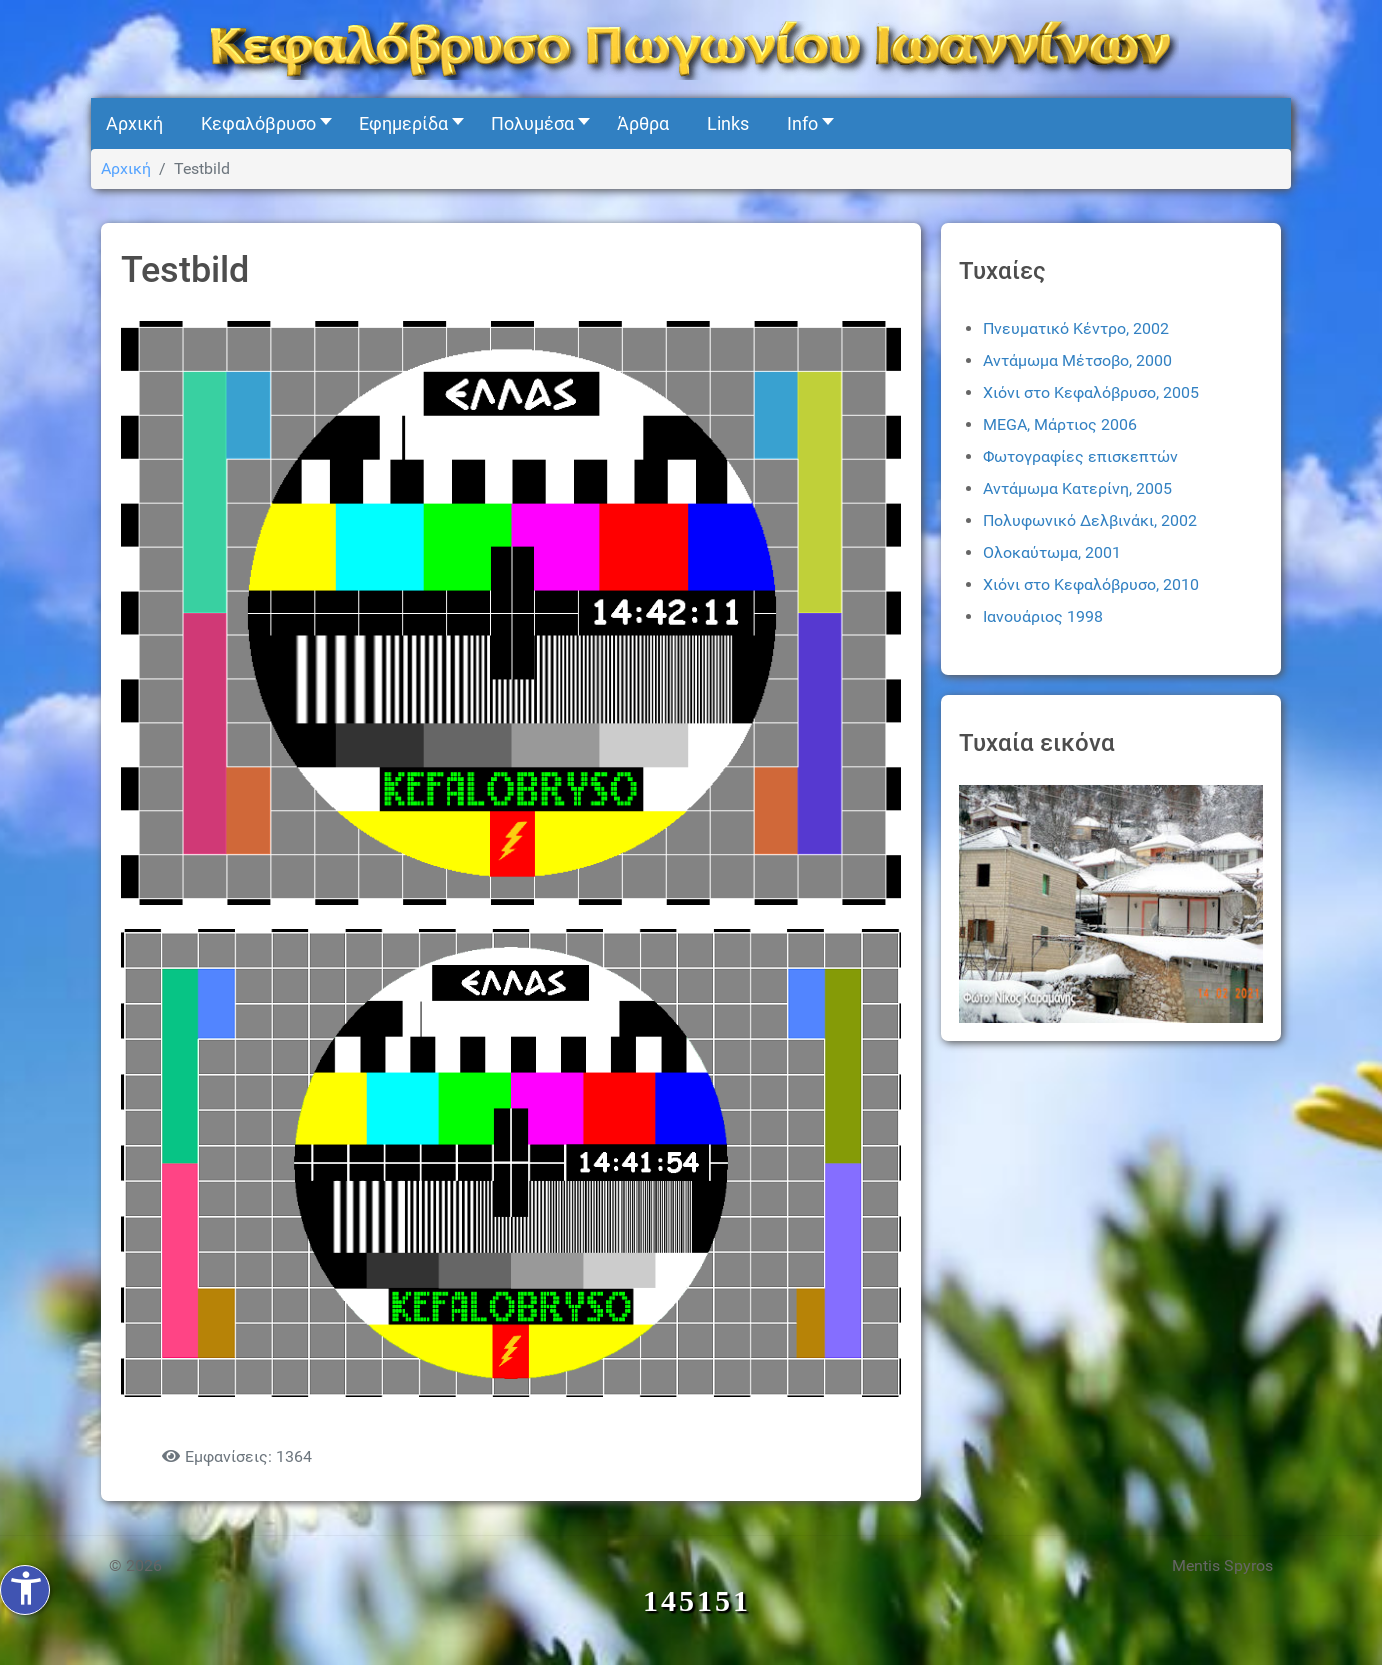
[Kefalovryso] (691, 47)
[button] (261, 123)
